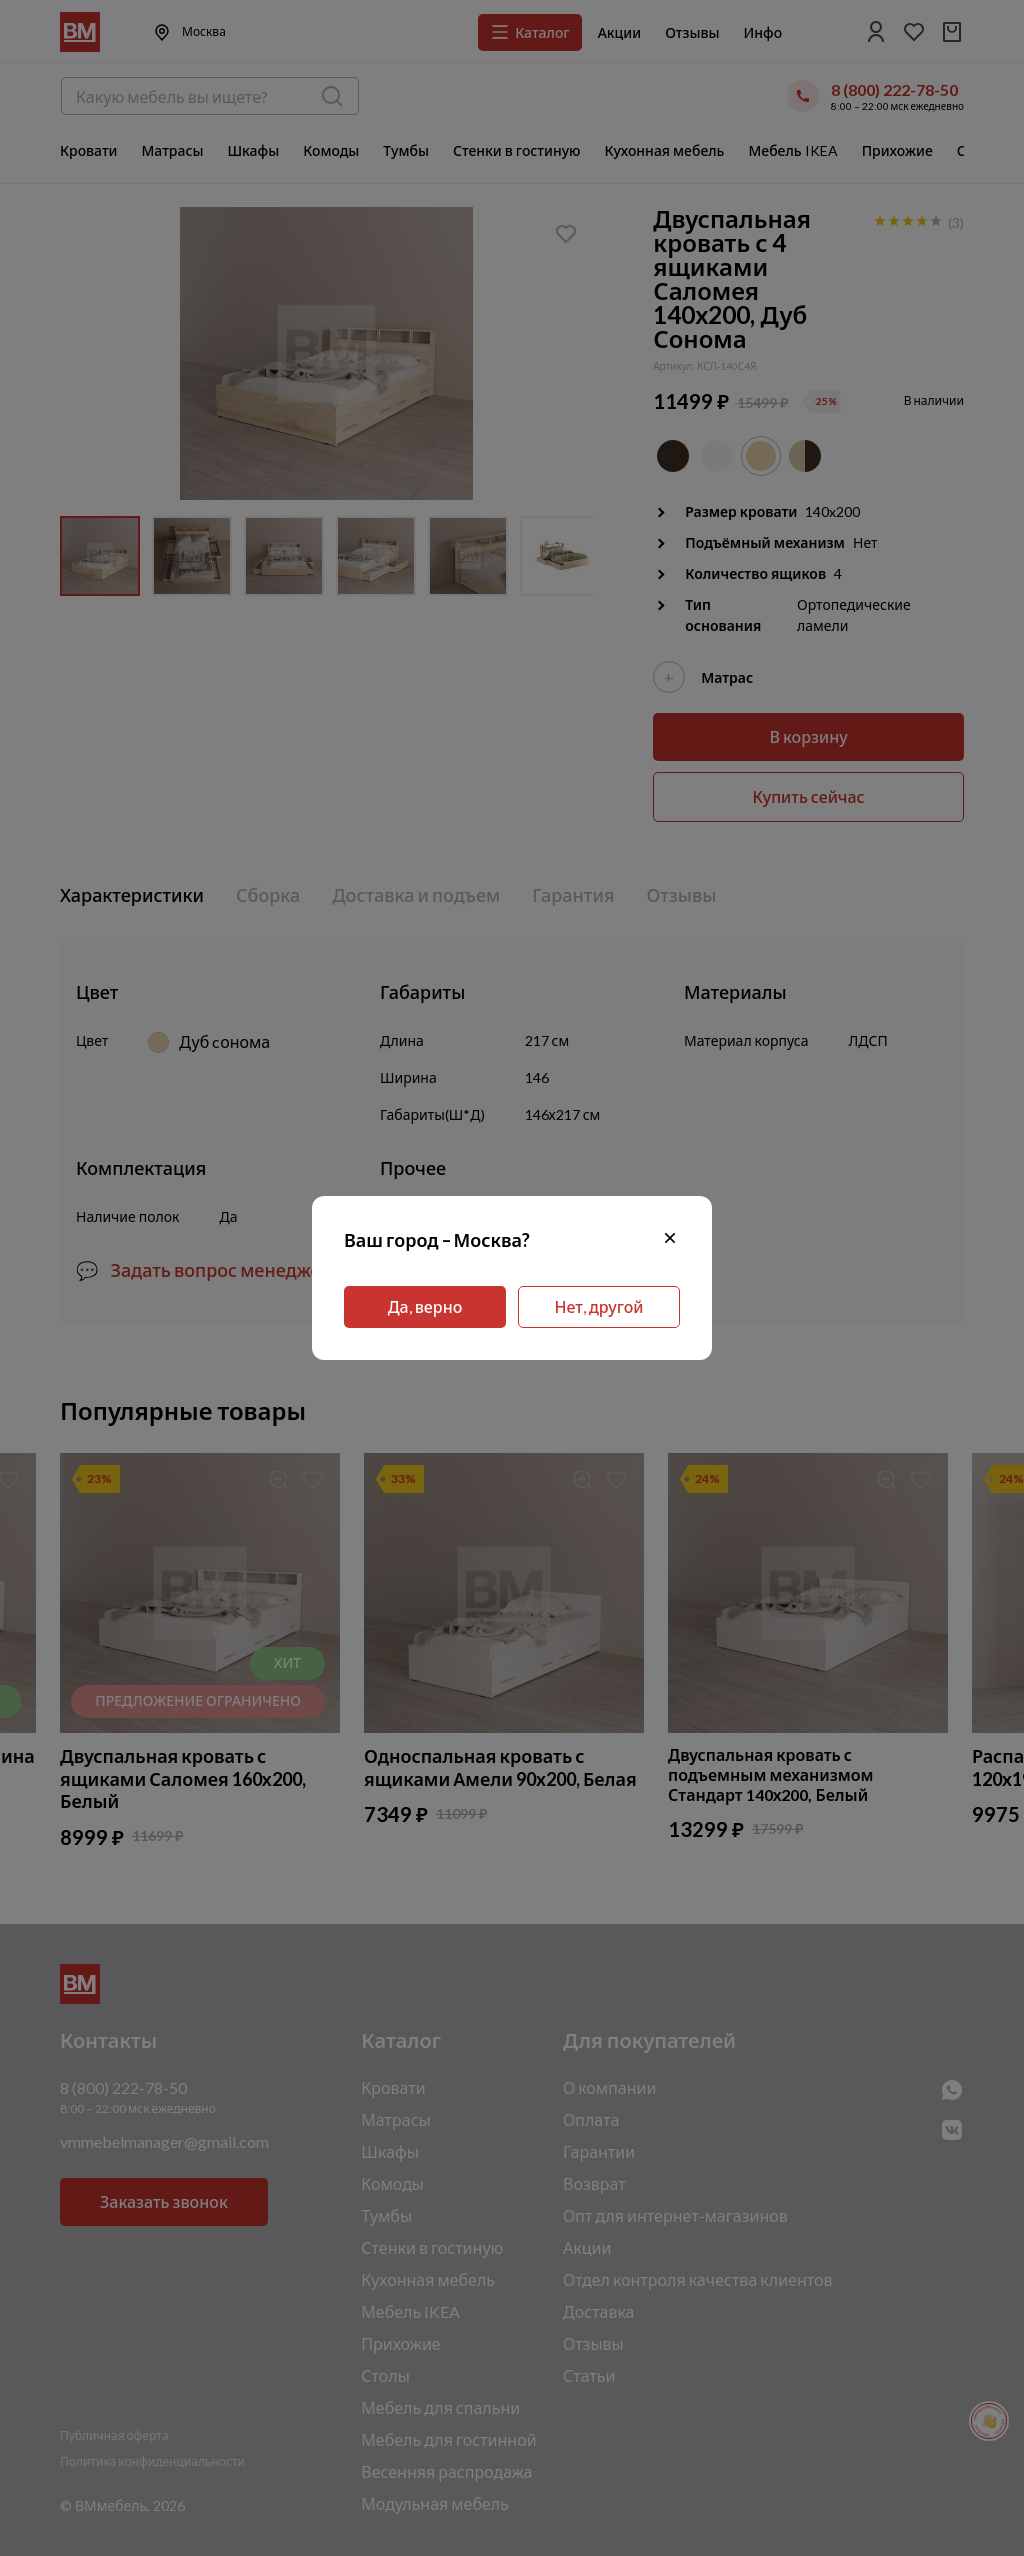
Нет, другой (599, 1306)
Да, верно (425, 1306)
